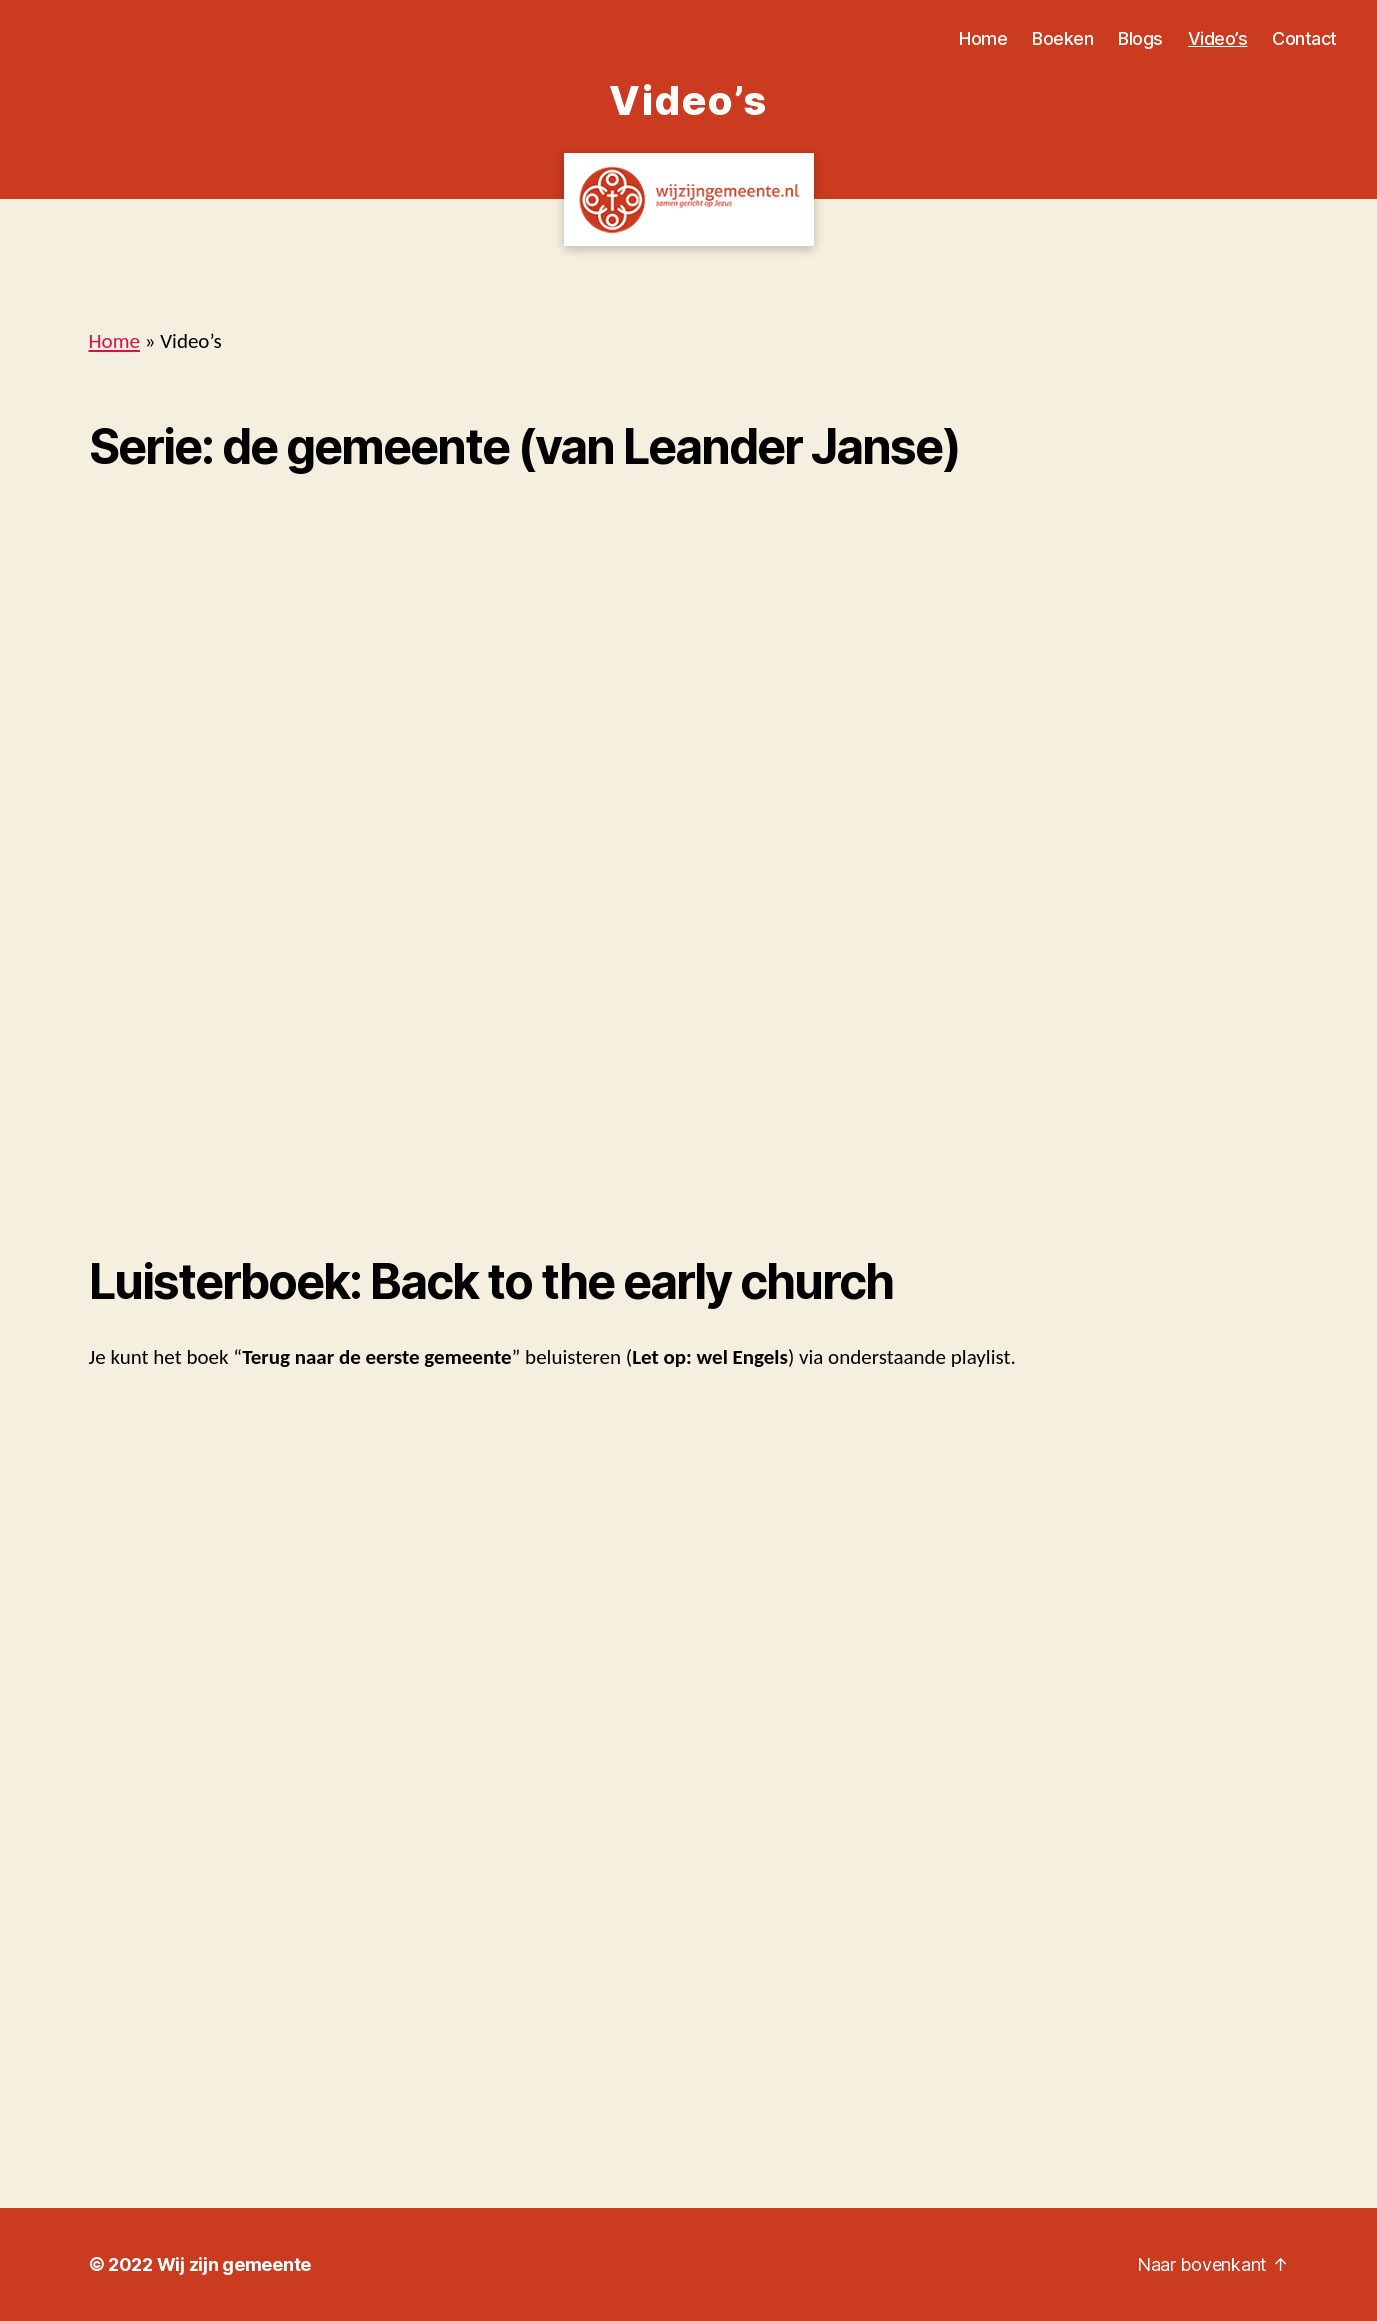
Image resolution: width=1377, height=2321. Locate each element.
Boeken (1062, 38)
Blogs (1140, 38)
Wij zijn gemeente (234, 2264)
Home (983, 38)
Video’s (1218, 38)
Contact (1304, 38)
